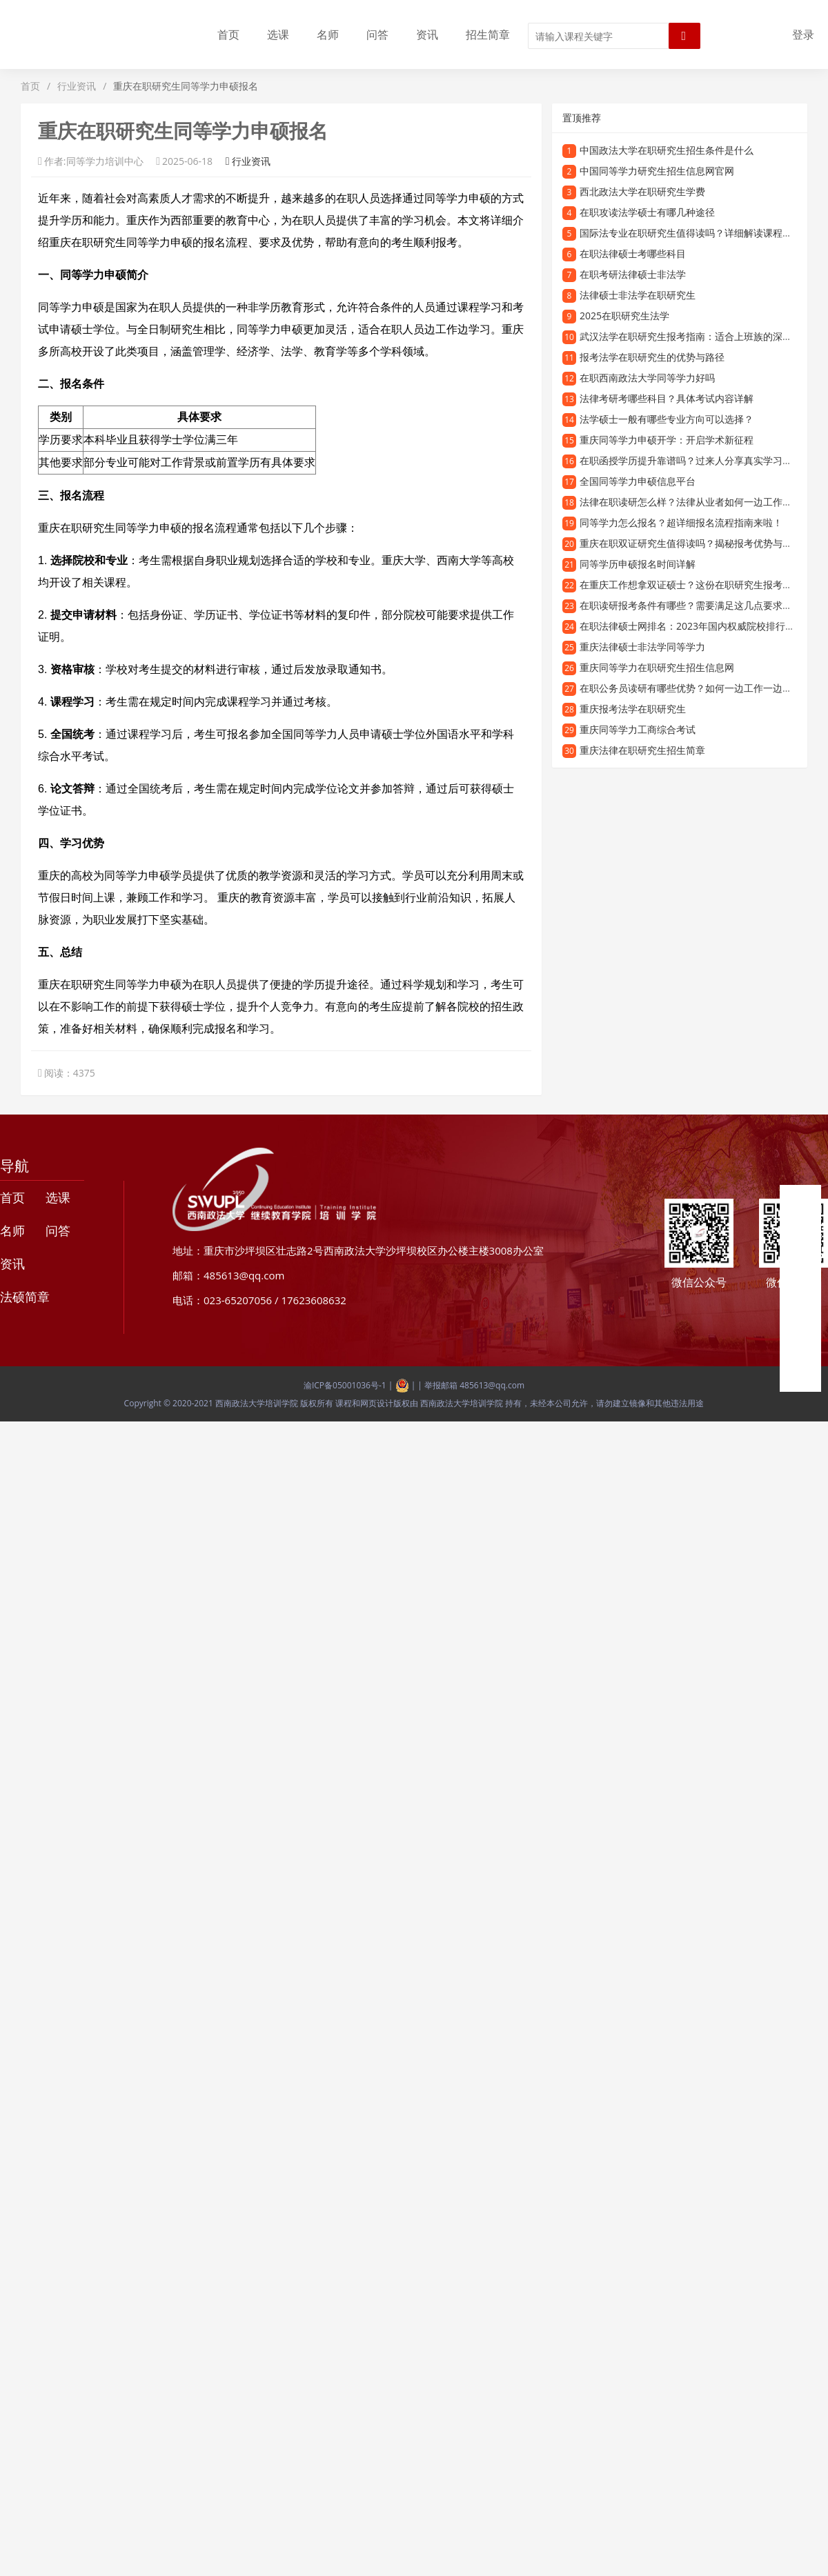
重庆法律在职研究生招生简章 (642, 750)
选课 (278, 34)
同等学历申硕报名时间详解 (638, 563)
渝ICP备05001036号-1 (345, 1385)
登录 (803, 34)
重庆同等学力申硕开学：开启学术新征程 (666, 439)
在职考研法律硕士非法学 (633, 274)
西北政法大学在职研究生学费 (642, 191)
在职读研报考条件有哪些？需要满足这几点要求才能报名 (700, 605)
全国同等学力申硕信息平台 (638, 481)
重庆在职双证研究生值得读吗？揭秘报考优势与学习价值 (700, 543)
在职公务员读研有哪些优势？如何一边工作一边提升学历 (700, 688)
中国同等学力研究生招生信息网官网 (657, 170)
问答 (377, 34)
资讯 (427, 34)
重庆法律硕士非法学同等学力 (642, 646)
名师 (328, 34)
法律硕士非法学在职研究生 (638, 294)
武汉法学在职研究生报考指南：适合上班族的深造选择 (695, 336)
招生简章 (488, 34)
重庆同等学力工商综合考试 (638, 729)
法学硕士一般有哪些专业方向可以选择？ (666, 419)
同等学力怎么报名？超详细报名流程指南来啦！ (681, 522)
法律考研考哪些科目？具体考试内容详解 (666, 398)
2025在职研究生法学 (624, 315)
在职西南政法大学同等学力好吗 (647, 377)
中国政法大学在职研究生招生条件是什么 (666, 150)
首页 (228, 34)
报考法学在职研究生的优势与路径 (652, 356)
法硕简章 (25, 1296)
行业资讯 (76, 85)
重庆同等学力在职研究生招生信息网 (657, 667)
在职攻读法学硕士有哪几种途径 (647, 212)
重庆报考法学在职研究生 (633, 708)
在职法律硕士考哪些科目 (633, 253)
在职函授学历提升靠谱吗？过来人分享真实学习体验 (691, 460)
